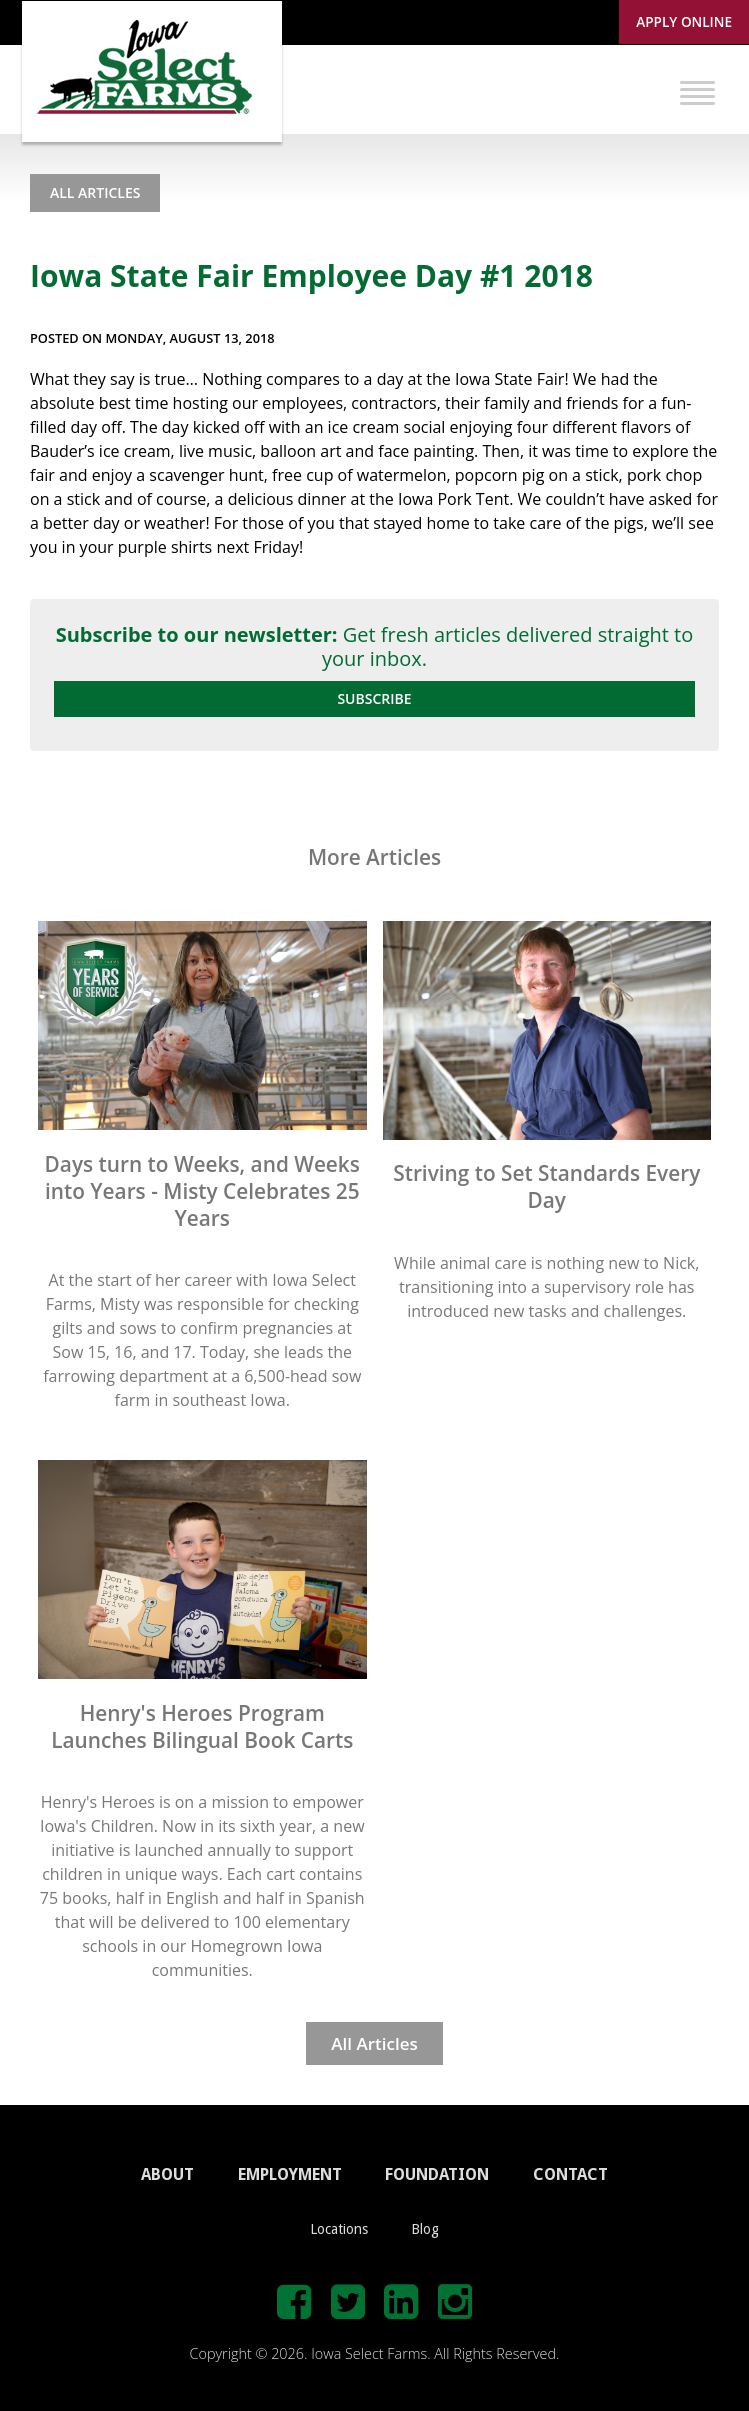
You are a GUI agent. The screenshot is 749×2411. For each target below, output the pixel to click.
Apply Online (684, 21)
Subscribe (374, 698)
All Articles (95, 192)
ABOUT (167, 2174)
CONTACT (570, 2174)
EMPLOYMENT (290, 2174)
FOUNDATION (437, 2174)
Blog (425, 2229)
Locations (339, 2229)
